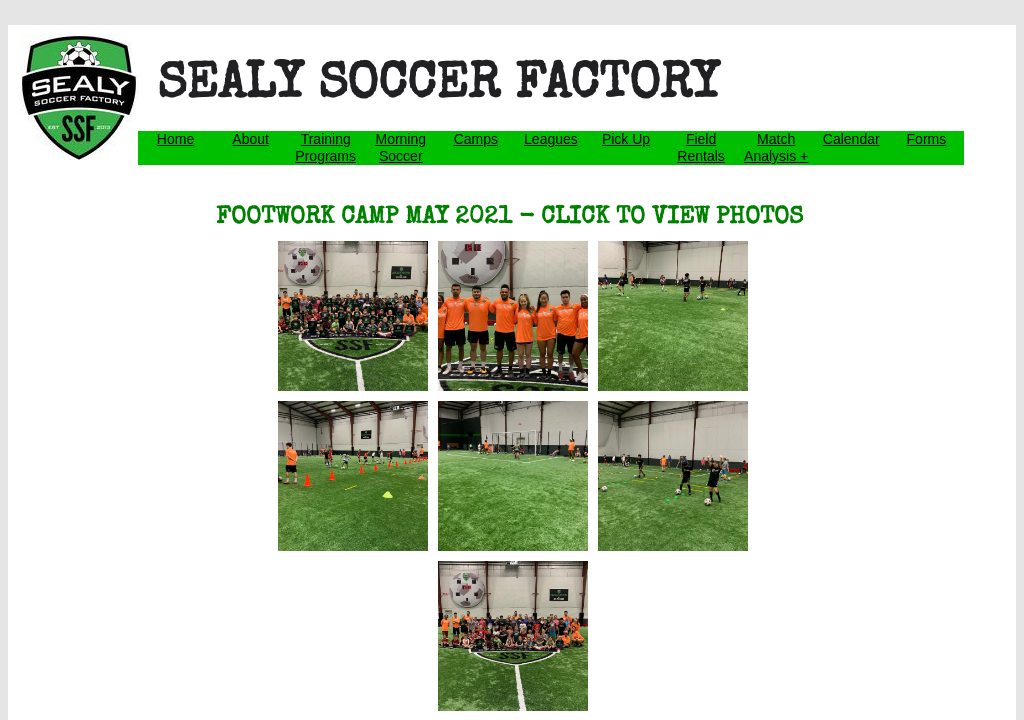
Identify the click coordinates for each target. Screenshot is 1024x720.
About (250, 139)
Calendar (851, 139)
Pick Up (626, 139)
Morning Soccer (400, 147)
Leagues (551, 139)
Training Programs (325, 147)
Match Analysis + (776, 147)
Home (175, 139)
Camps (476, 139)
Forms (927, 139)
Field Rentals (700, 147)
